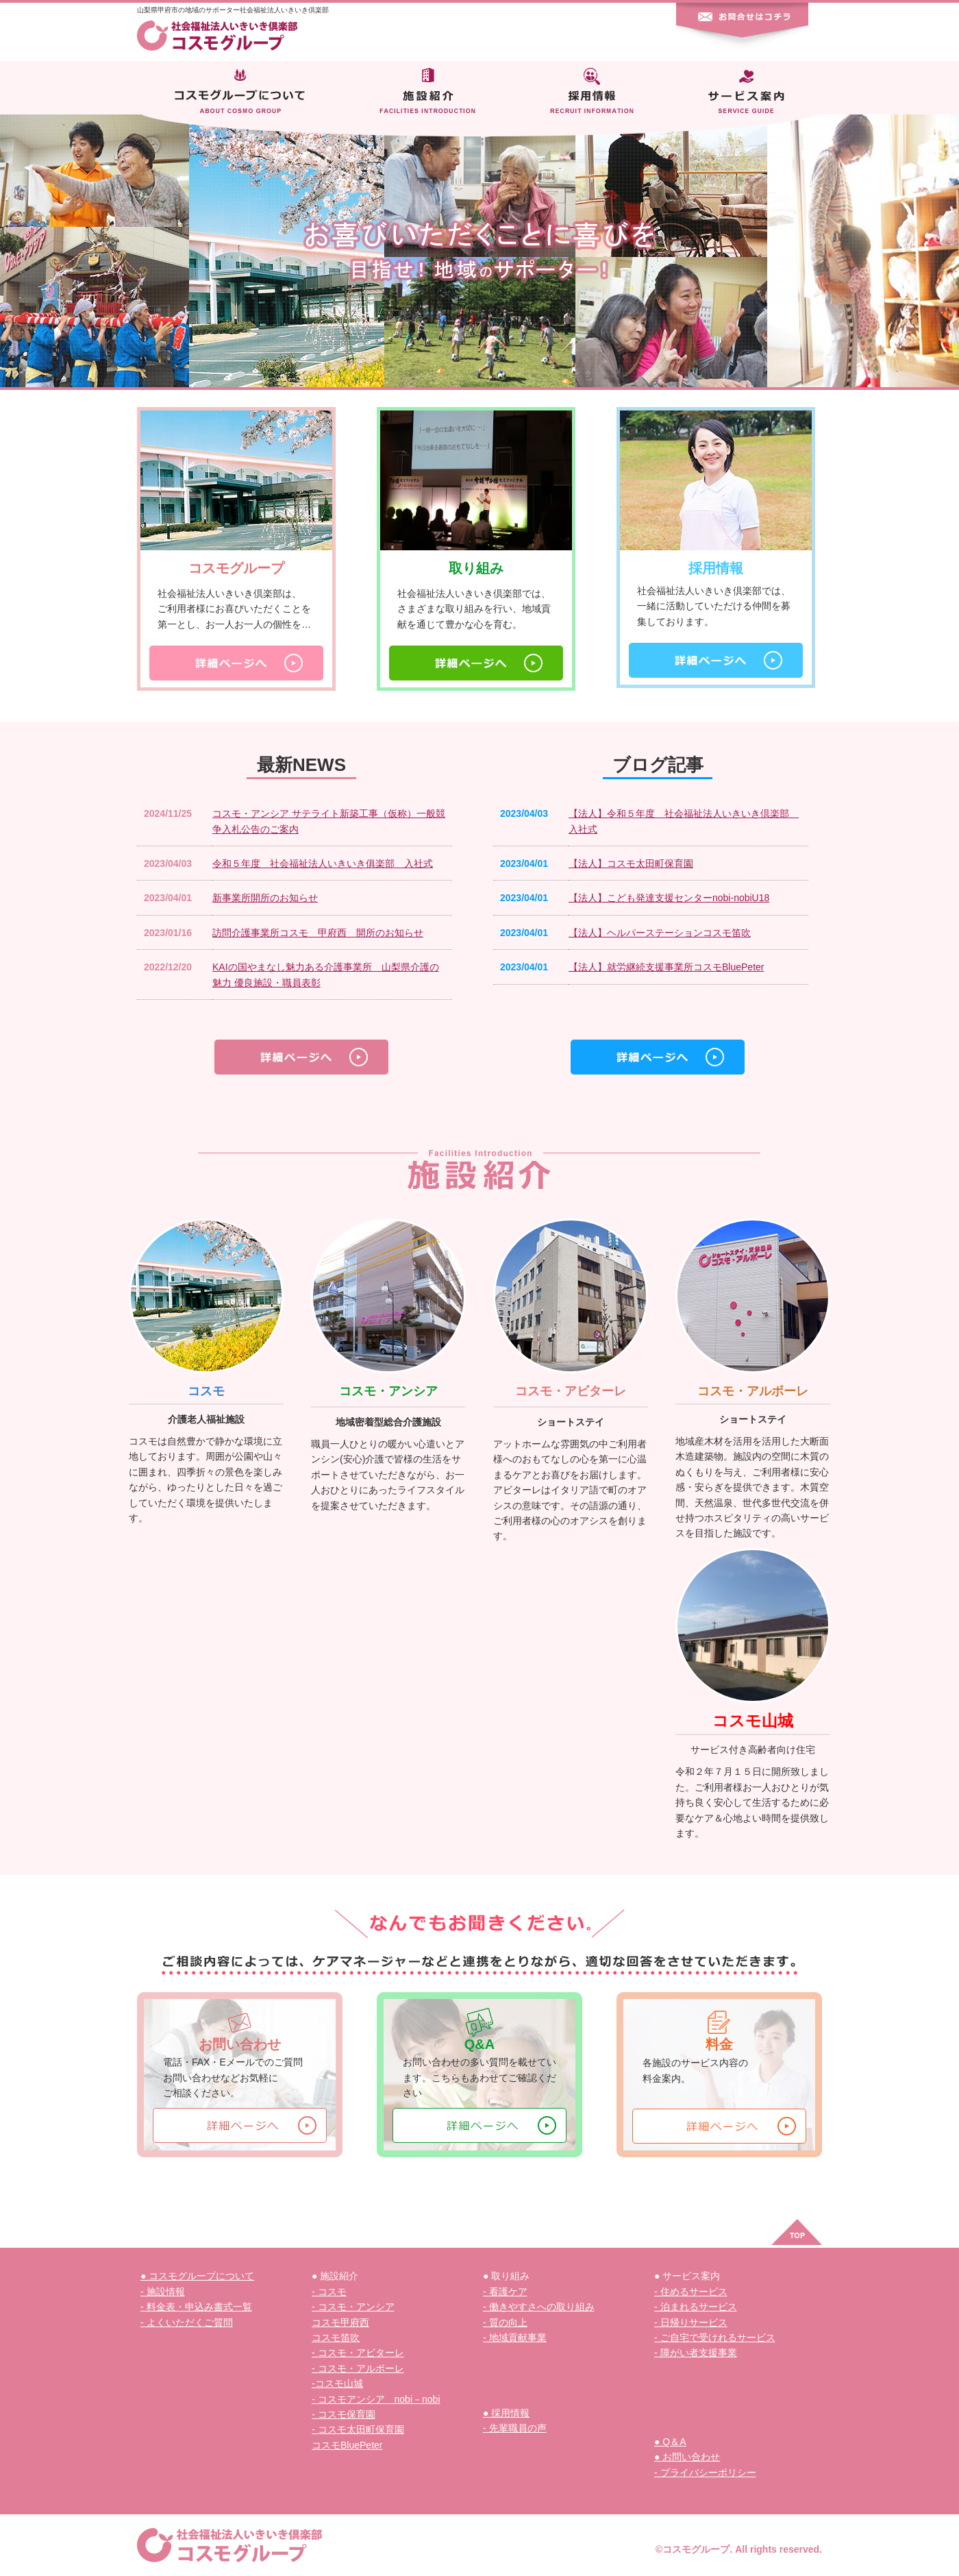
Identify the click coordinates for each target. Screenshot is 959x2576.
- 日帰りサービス (690, 2322)
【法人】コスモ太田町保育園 (631, 863)
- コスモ (329, 2291)
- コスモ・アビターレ (358, 2352)
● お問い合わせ (687, 2456)
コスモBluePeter (347, 2445)
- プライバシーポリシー (705, 2472)
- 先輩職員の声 (515, 2427)
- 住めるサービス (690, 2291)
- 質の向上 (505, 2322)
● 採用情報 (506, 2412)
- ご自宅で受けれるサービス (714, 2337)
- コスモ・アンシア (353, 2306)
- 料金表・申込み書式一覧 (196, 2306)
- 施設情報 (162, 2291)
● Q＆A (670, 2441)
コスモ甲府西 (340, 2322)
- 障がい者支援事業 (695, 2352)
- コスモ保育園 (343, 2414)
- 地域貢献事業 (515, 2337)
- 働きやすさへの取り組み (539, 2306)
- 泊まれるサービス (695, 2306)
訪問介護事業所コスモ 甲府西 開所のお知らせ (317, 932)
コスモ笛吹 (336, 2337)
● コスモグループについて (197, 2275)
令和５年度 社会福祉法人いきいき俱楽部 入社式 (322, 863)
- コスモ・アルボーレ (358, 2368)
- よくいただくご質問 (186, 2322)
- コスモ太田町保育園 (358, 2429)
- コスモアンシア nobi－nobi (376, 2399)
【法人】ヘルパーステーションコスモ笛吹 (660, 932)
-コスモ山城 (337, 2383)
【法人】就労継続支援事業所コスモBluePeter (666, 966)
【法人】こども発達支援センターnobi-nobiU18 (669, 897)
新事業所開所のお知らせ (265, 897)
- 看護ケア (505, 2291)
